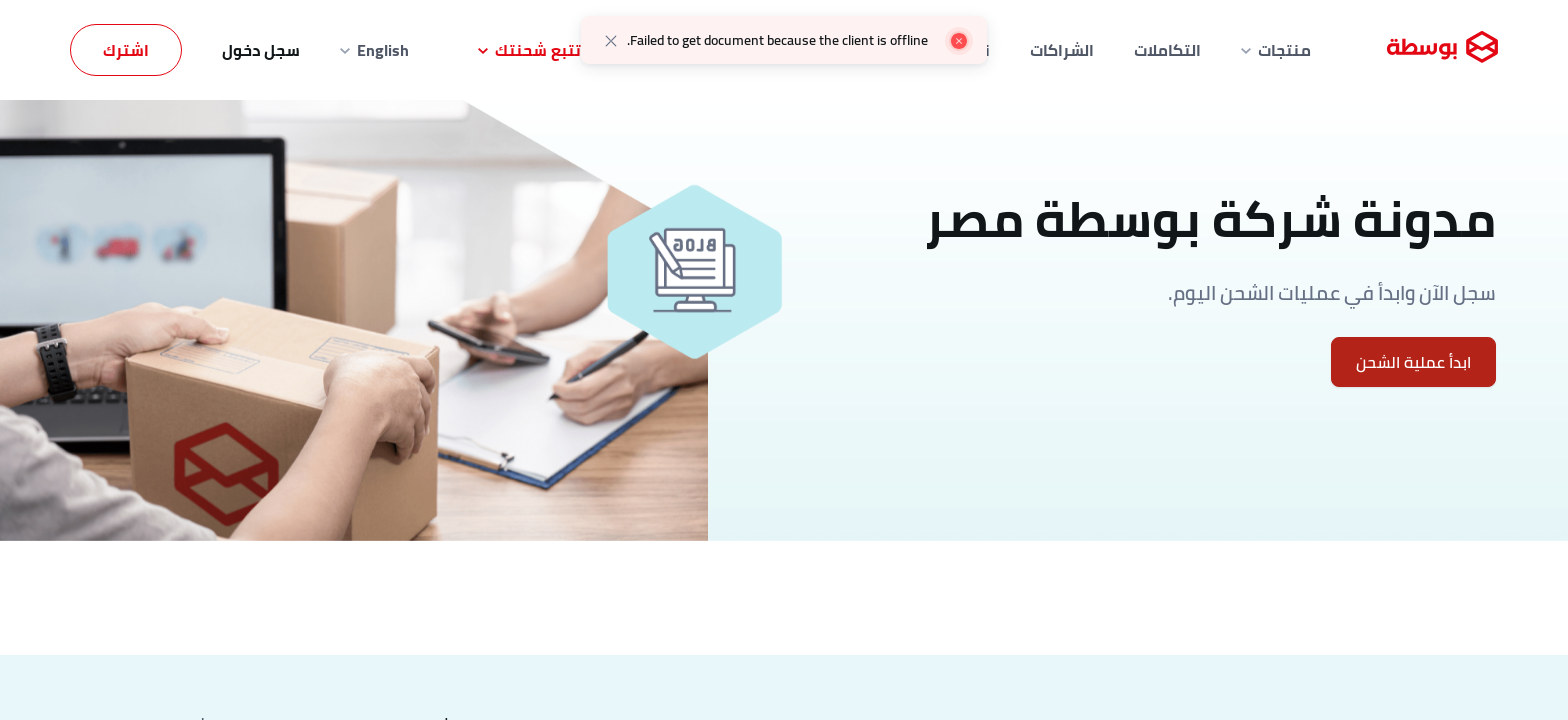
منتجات (1276, 50)
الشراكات (1062, 50)
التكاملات (1167, 50)
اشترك (126, 50)
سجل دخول (261, 50)
